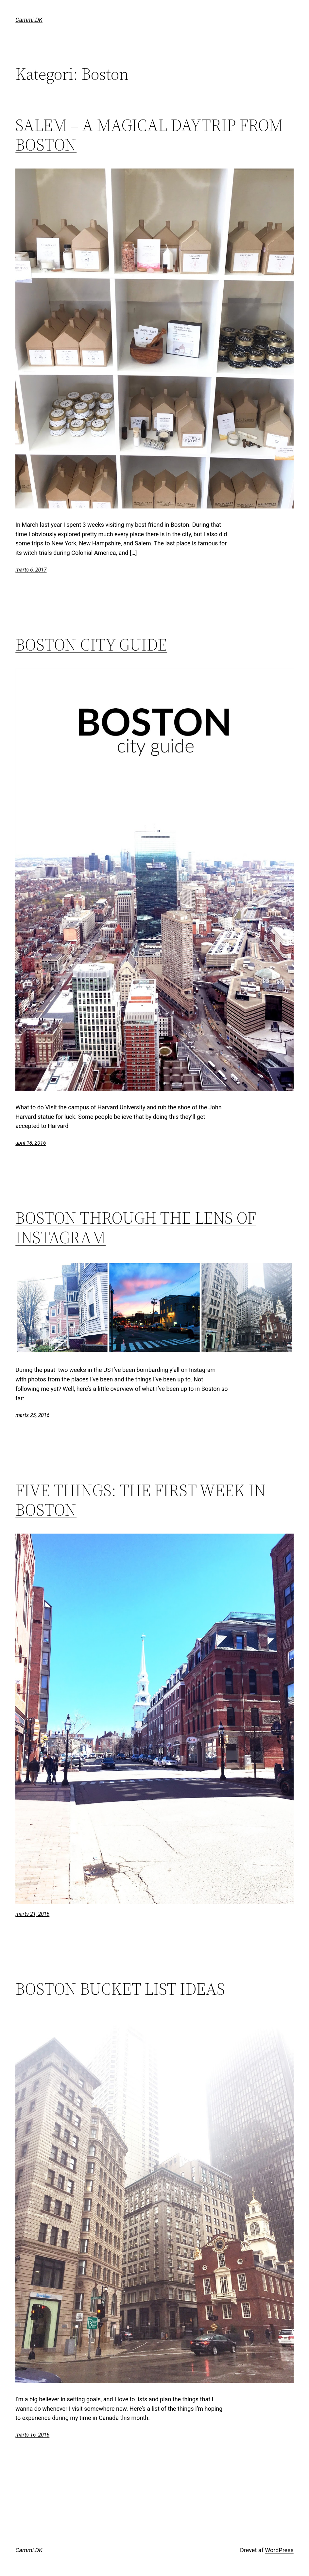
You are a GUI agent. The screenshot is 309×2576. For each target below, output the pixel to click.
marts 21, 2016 (32, 1914)
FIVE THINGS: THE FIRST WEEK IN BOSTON (140, 1500)
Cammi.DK (29, 19)
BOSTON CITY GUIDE (91, 644)
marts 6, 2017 (30, 570)
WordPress (279, 2550)
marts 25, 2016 (32, 1415)
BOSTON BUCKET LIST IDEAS (120, 1989)
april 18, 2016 (30, 1143)
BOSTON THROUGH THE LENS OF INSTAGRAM (135, 1227)
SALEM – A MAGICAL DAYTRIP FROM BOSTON (149, 134)
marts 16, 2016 (32, 2435)
